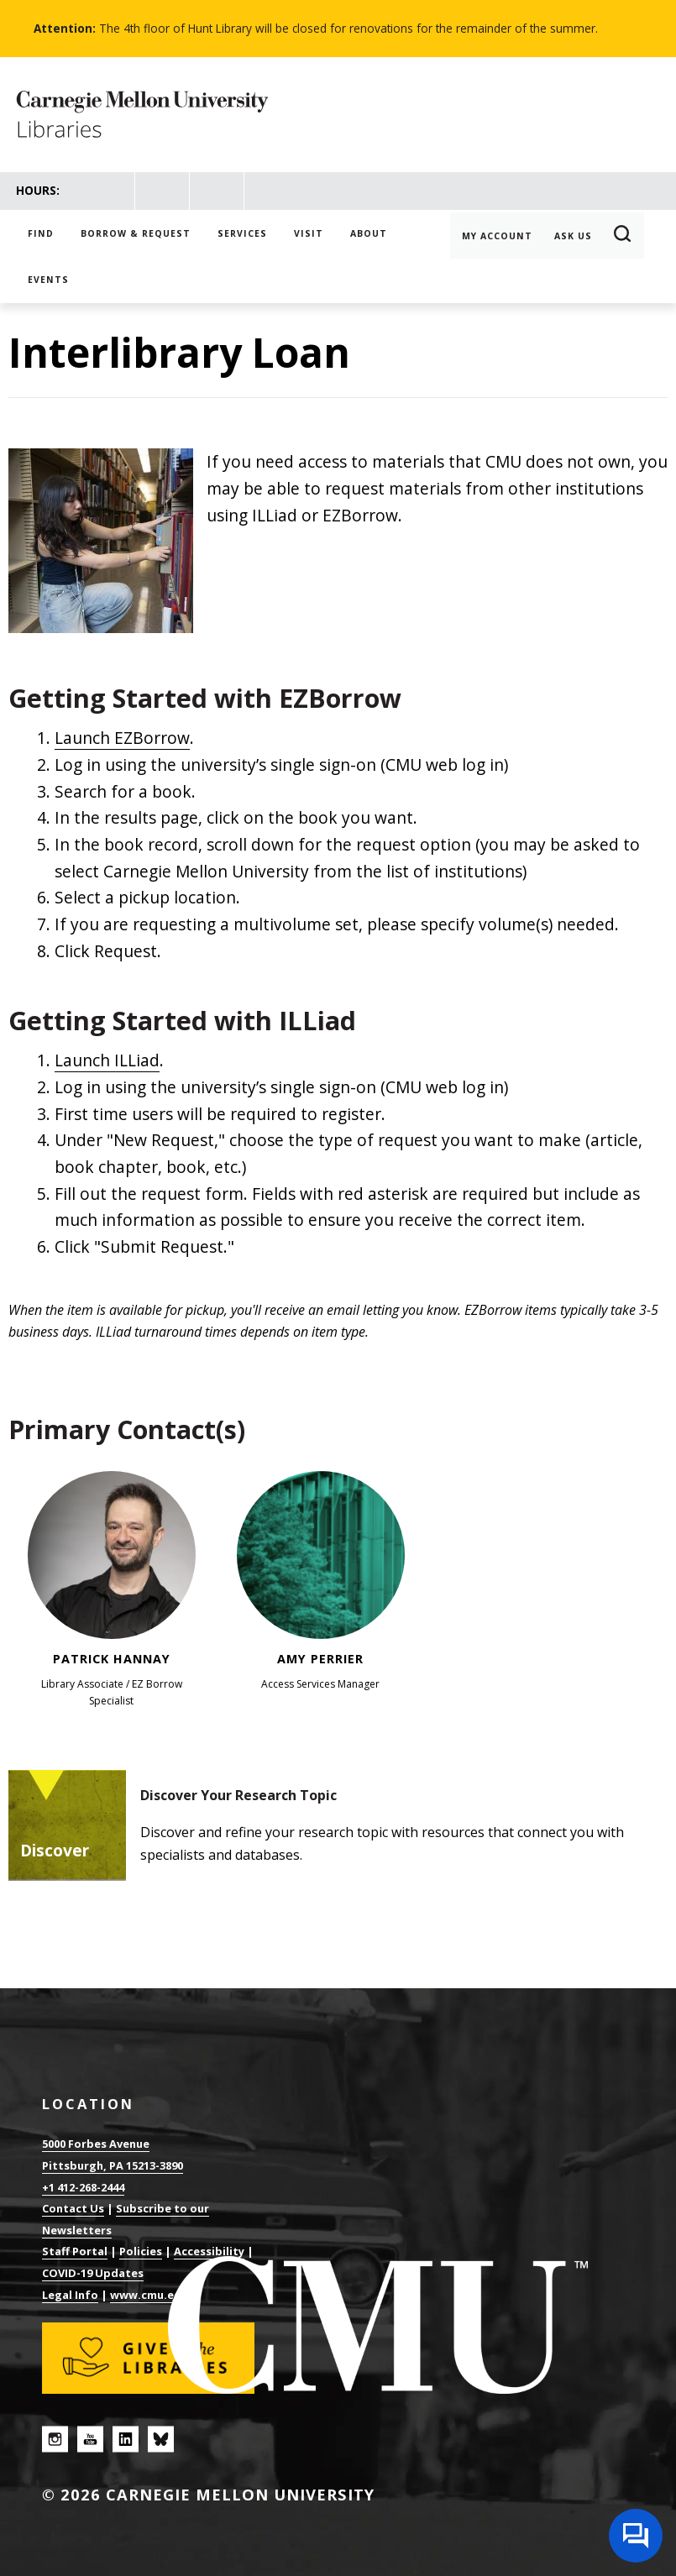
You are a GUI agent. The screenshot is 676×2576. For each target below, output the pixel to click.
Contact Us (73, 2208)
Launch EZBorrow (122, 737)
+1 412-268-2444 (83, 2187)
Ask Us (573, 236)
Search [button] (623, 235)
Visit (308, 233)
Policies (140, 2251)
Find (41, 233)
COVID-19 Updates (93, 2272)
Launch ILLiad (107, 1060)
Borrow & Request (136, 233)
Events (48, 279)
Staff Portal (74, 2251)
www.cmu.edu (149, 2294)
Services (242, 233)
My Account (497, 236)
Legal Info (70, 2294)
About (368, 233)
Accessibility (209, 2251)
